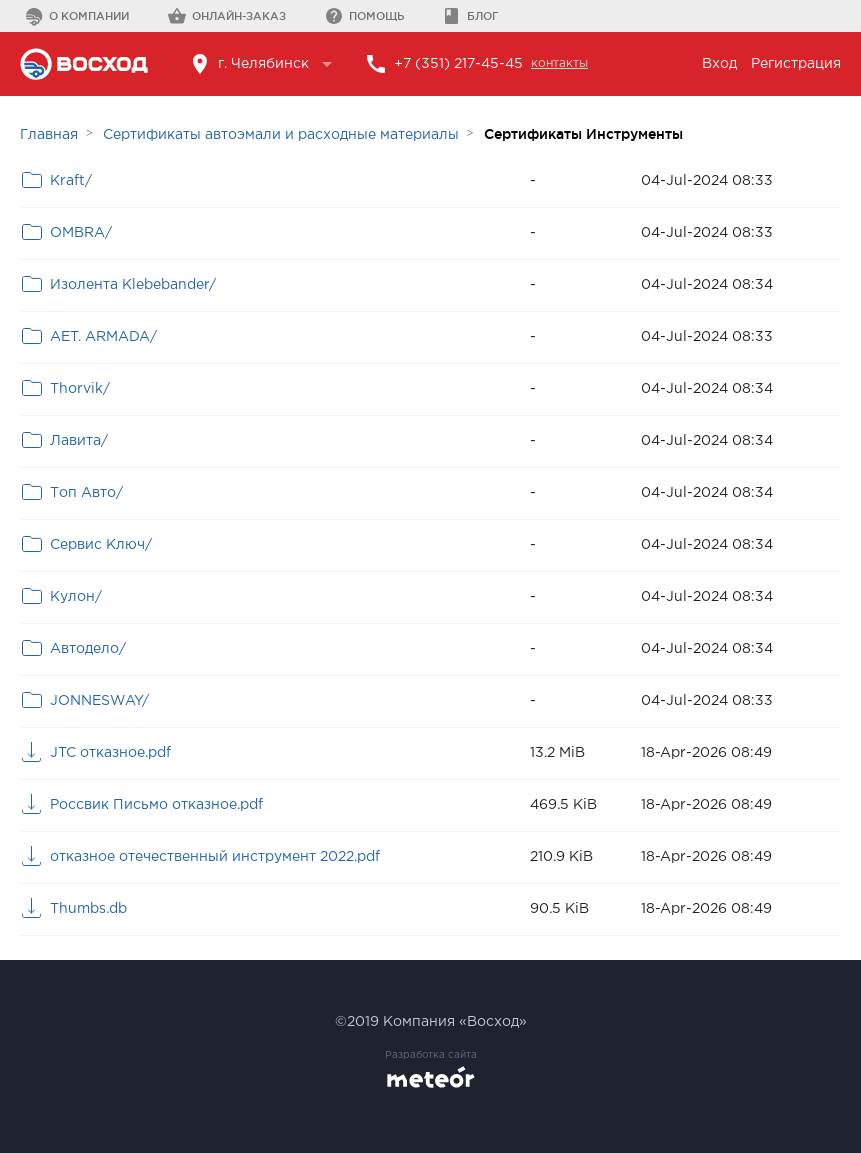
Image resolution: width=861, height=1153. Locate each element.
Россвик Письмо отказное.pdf (156, 805)
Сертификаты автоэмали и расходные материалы (281, 135)
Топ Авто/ (86, 493)
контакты (559, 63)
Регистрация (796, 64)
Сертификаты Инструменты (583, 134)
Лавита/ (79, 441)
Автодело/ (88, 649)
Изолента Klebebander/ (133, 285)
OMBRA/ (81, 233)
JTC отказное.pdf (110, 753)
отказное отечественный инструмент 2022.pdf (215, 857)
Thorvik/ (80, 389)
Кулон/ (76, 597)
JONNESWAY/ (99, 701)
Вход (719, 64)
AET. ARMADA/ (103, 337)
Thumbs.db (88, 909)
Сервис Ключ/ (101, 545)
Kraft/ (71, 181)
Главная (49, 135)
